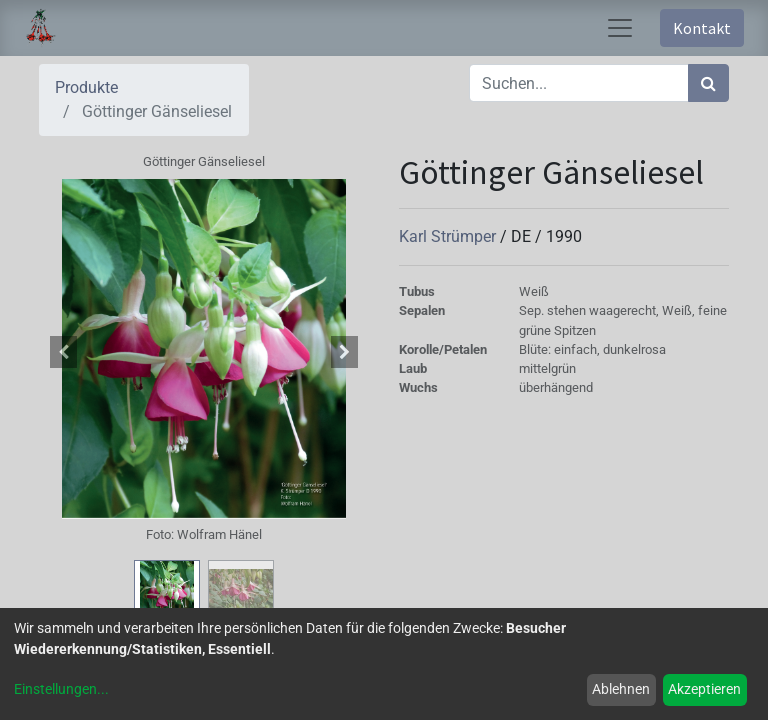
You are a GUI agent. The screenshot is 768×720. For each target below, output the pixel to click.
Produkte (86, 87)
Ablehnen (621, 689)
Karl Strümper (449, 236)
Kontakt (702, 28)
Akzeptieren (704, 689)
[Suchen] (708, 83)
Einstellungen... (61, 689)
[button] (64, 352)
